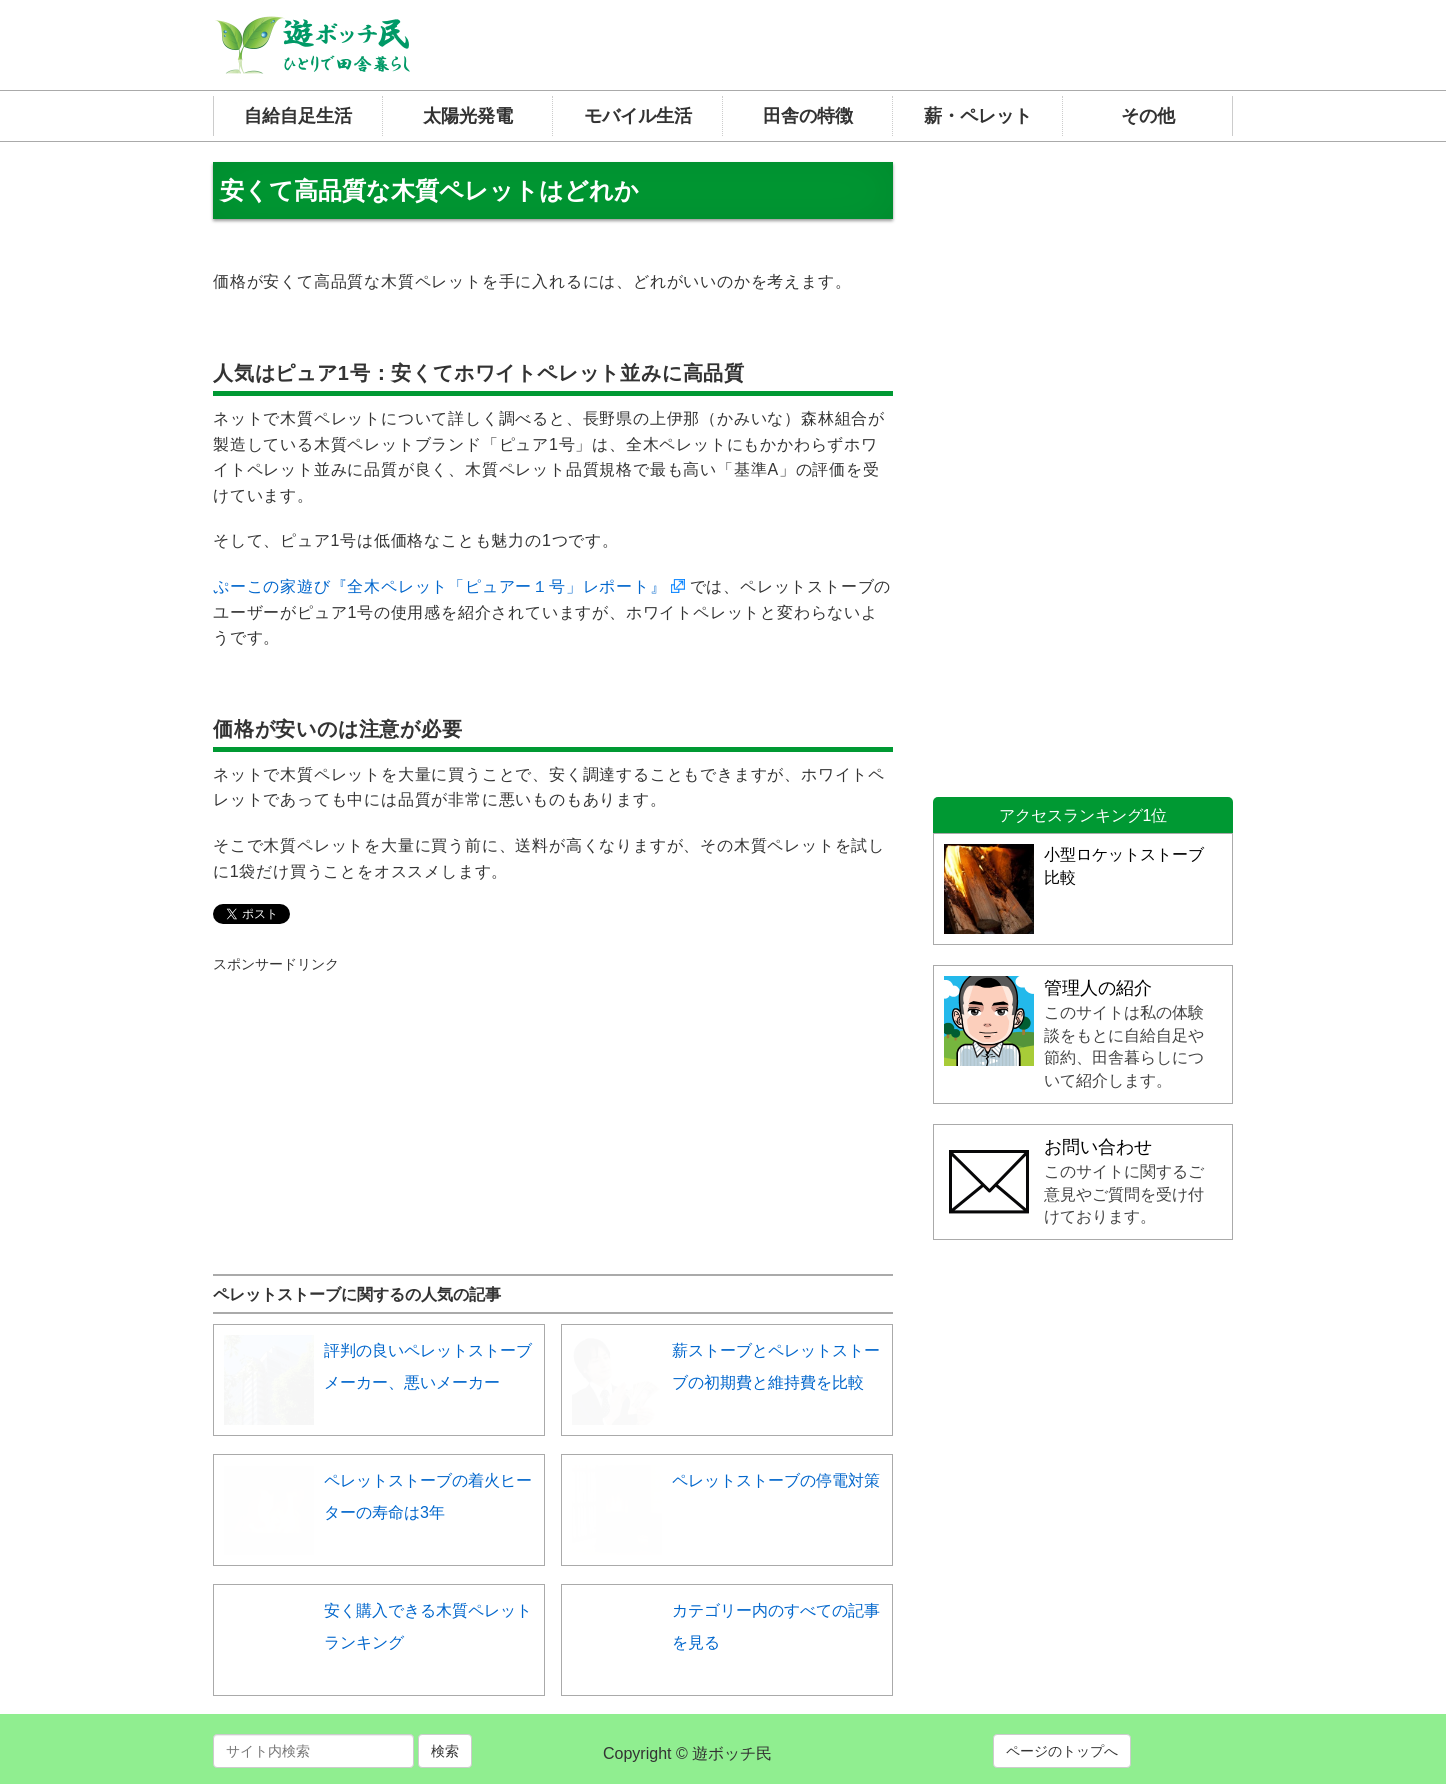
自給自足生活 (298, 116)
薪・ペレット (978, 116)
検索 (445, 1751)
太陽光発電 (468, 116)
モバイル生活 (638, 116)
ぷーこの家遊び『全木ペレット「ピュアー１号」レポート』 (440, 586)
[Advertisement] (363, 1099)
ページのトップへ (1062, 1751)
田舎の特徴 (808, 116)
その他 (1148, 116)
